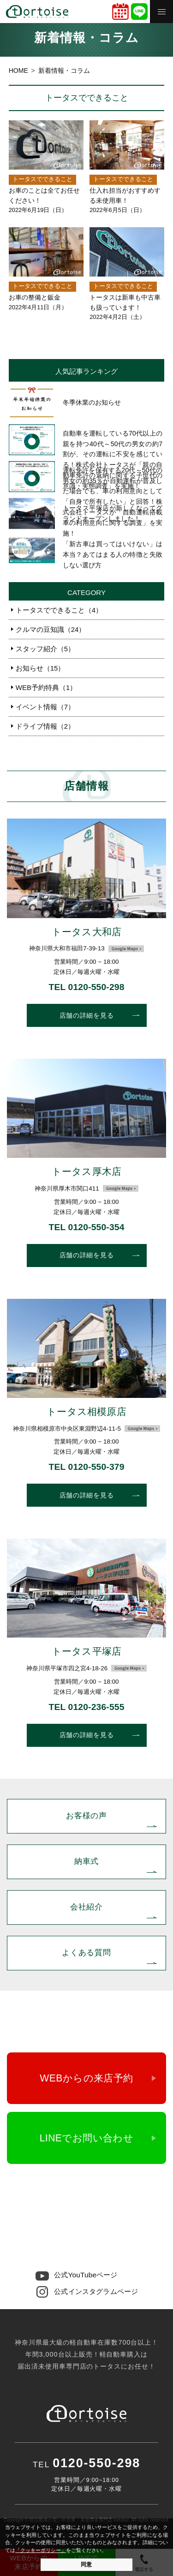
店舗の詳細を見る (87, 1015)
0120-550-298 (86, 2204)
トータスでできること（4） (59, 610)
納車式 (86, 1861)
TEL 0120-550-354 (86, 1227)
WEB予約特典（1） (46, 687)
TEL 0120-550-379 (86, 1467)
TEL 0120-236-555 (86, 1707)
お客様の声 (86, 1815)
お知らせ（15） (40, 668)
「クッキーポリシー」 (40, 2550)
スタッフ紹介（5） (45, 649)
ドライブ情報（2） (45, 726)
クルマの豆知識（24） (51, 629)
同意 (86, 2564)
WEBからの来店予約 (86, 2078)
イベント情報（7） (45, 707)
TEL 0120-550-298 (86, 987)
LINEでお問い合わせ (87, 2138)
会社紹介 (86, 1906)
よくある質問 (86, 1952)
